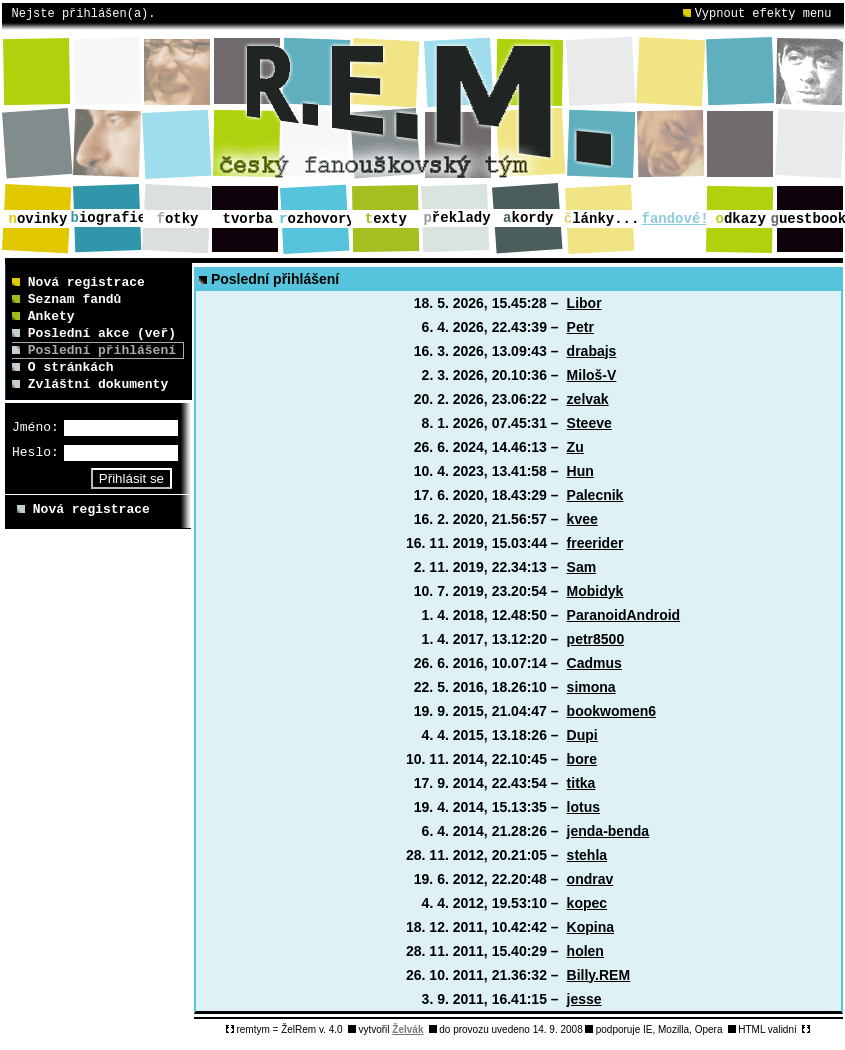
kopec (587, 903)
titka (581, 783)
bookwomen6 (611, 711)
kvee (582, 519)
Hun (580, 471)
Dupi (582, 735)
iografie (109, 218)
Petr (580, 327)
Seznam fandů (66, 299)
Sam (582, 567)
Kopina (590, 927)
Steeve (589, 423)
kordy (528, 218)
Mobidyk (595, 591)
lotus (583, 807)
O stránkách (63, 367)
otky (178, 219)
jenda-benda (608, 831)
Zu (575, 447)
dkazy (741, 219)
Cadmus (594, 663)
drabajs (592, 351)
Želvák (407, 1029)
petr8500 (596, 639)
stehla (587, 855)
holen (585, 951)
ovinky (38, 219)
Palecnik (595, 495)
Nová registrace (78, 282)
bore (582, 759)
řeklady (456, 218)
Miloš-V (592, 375)
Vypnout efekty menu (757, 14)
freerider (595, 543)
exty (386, 219)
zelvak (588, 399)
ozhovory (317, 219)
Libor (584, 303)
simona (591, 687)
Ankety (43, 316)
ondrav (590, 879)
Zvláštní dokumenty (90, 384)
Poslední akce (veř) (94, 333)
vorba (248, 219)
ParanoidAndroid (624, 615)
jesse (584, 999)
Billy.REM (599, 975)
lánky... (602, 219)
